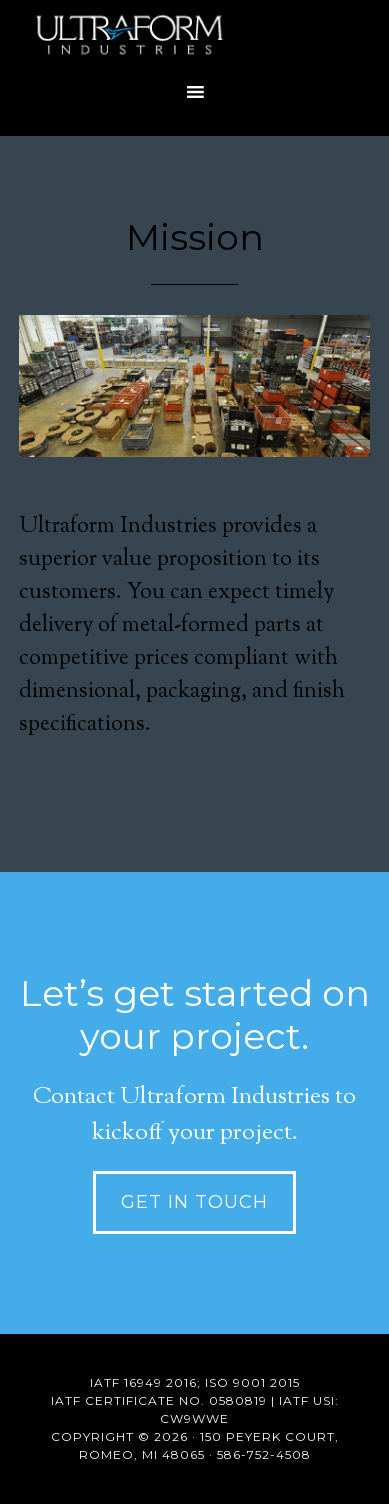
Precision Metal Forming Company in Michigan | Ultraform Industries (194, 35)
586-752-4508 (264, 1454)
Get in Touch (194, 1202)
